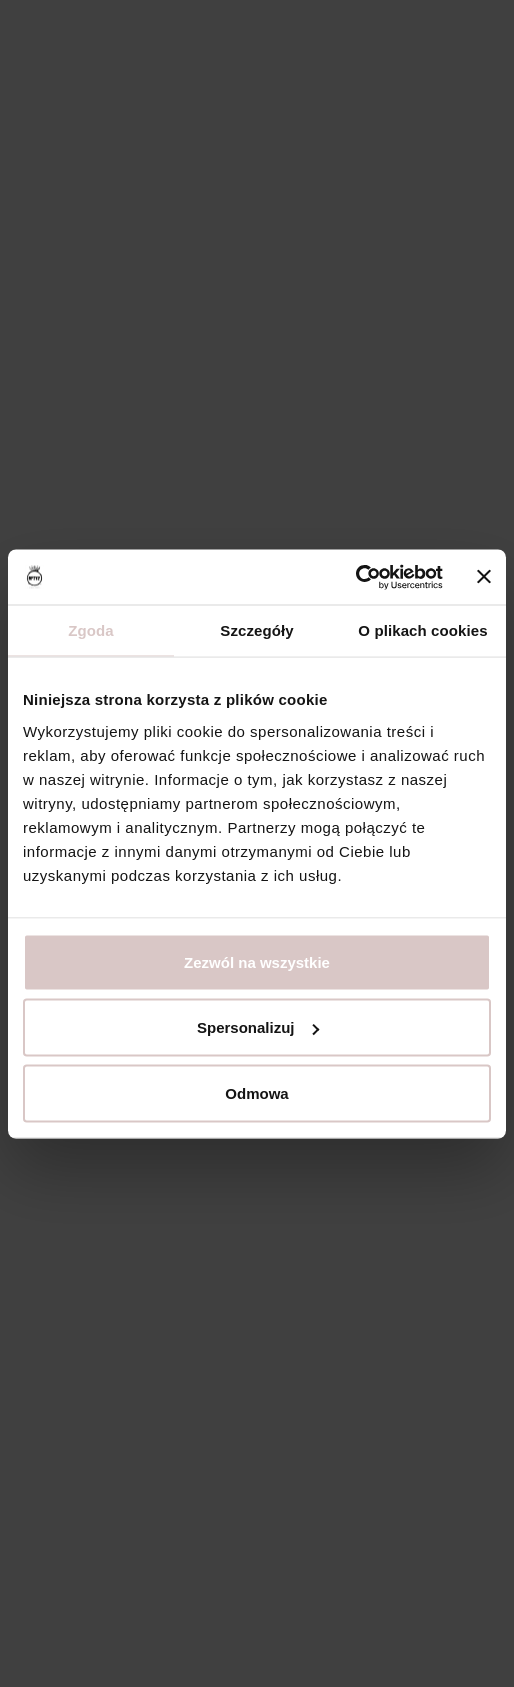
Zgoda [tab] (91, 630)
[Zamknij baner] (484, 577)
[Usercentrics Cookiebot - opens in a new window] (355, 577)
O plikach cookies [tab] (422, 630)
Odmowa (256, 1092)
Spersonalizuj (258, 1027)
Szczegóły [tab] (256, 630)
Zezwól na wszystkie (257, 961)
